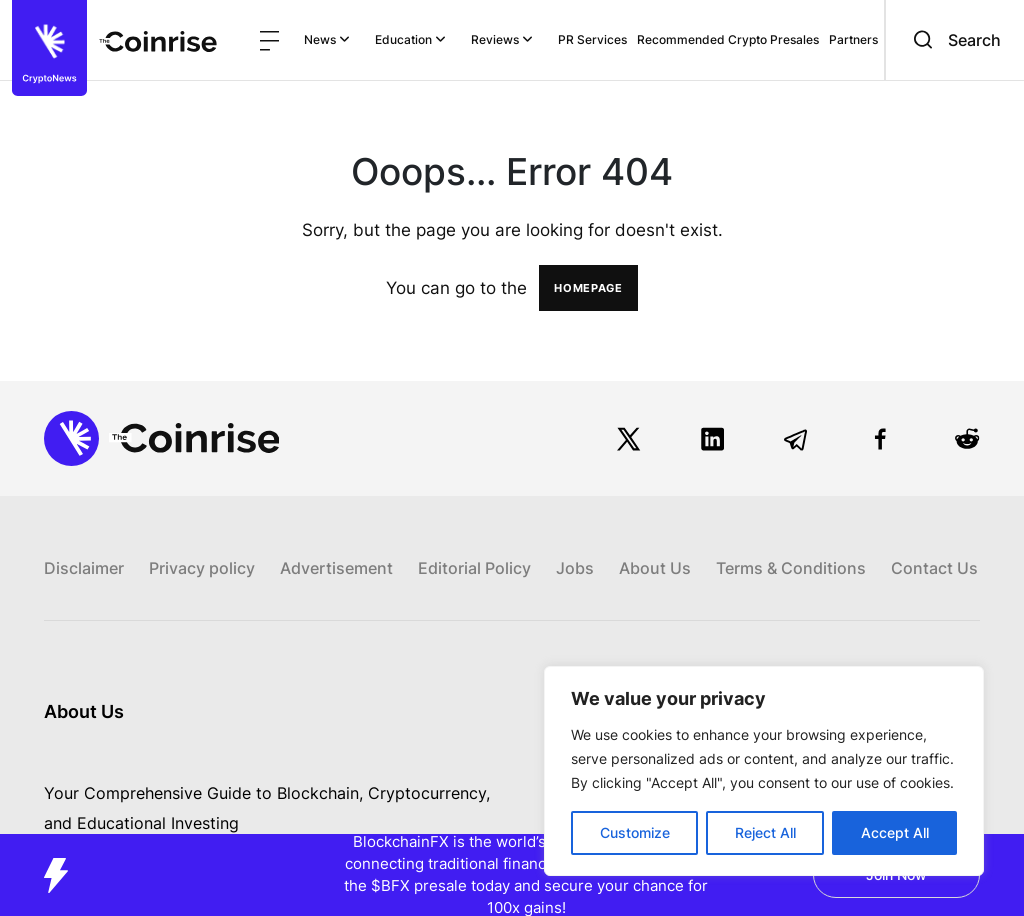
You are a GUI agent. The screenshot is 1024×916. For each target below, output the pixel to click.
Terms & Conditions (791, 568)
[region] (764, 771)
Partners (853, 39)
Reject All (765, 832)
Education (410, 39)
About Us (655, 568)
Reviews (502, 39)
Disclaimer (84, 568)
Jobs (575, 568)
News (327, 39)
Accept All (895, 832)
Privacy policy (202, 568)
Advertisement (336, 568)
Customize (635, 832)
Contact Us (934, 568)
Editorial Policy (474, 568)
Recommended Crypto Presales (728, 39)
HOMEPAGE (588, 288)
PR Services (592, 39)
